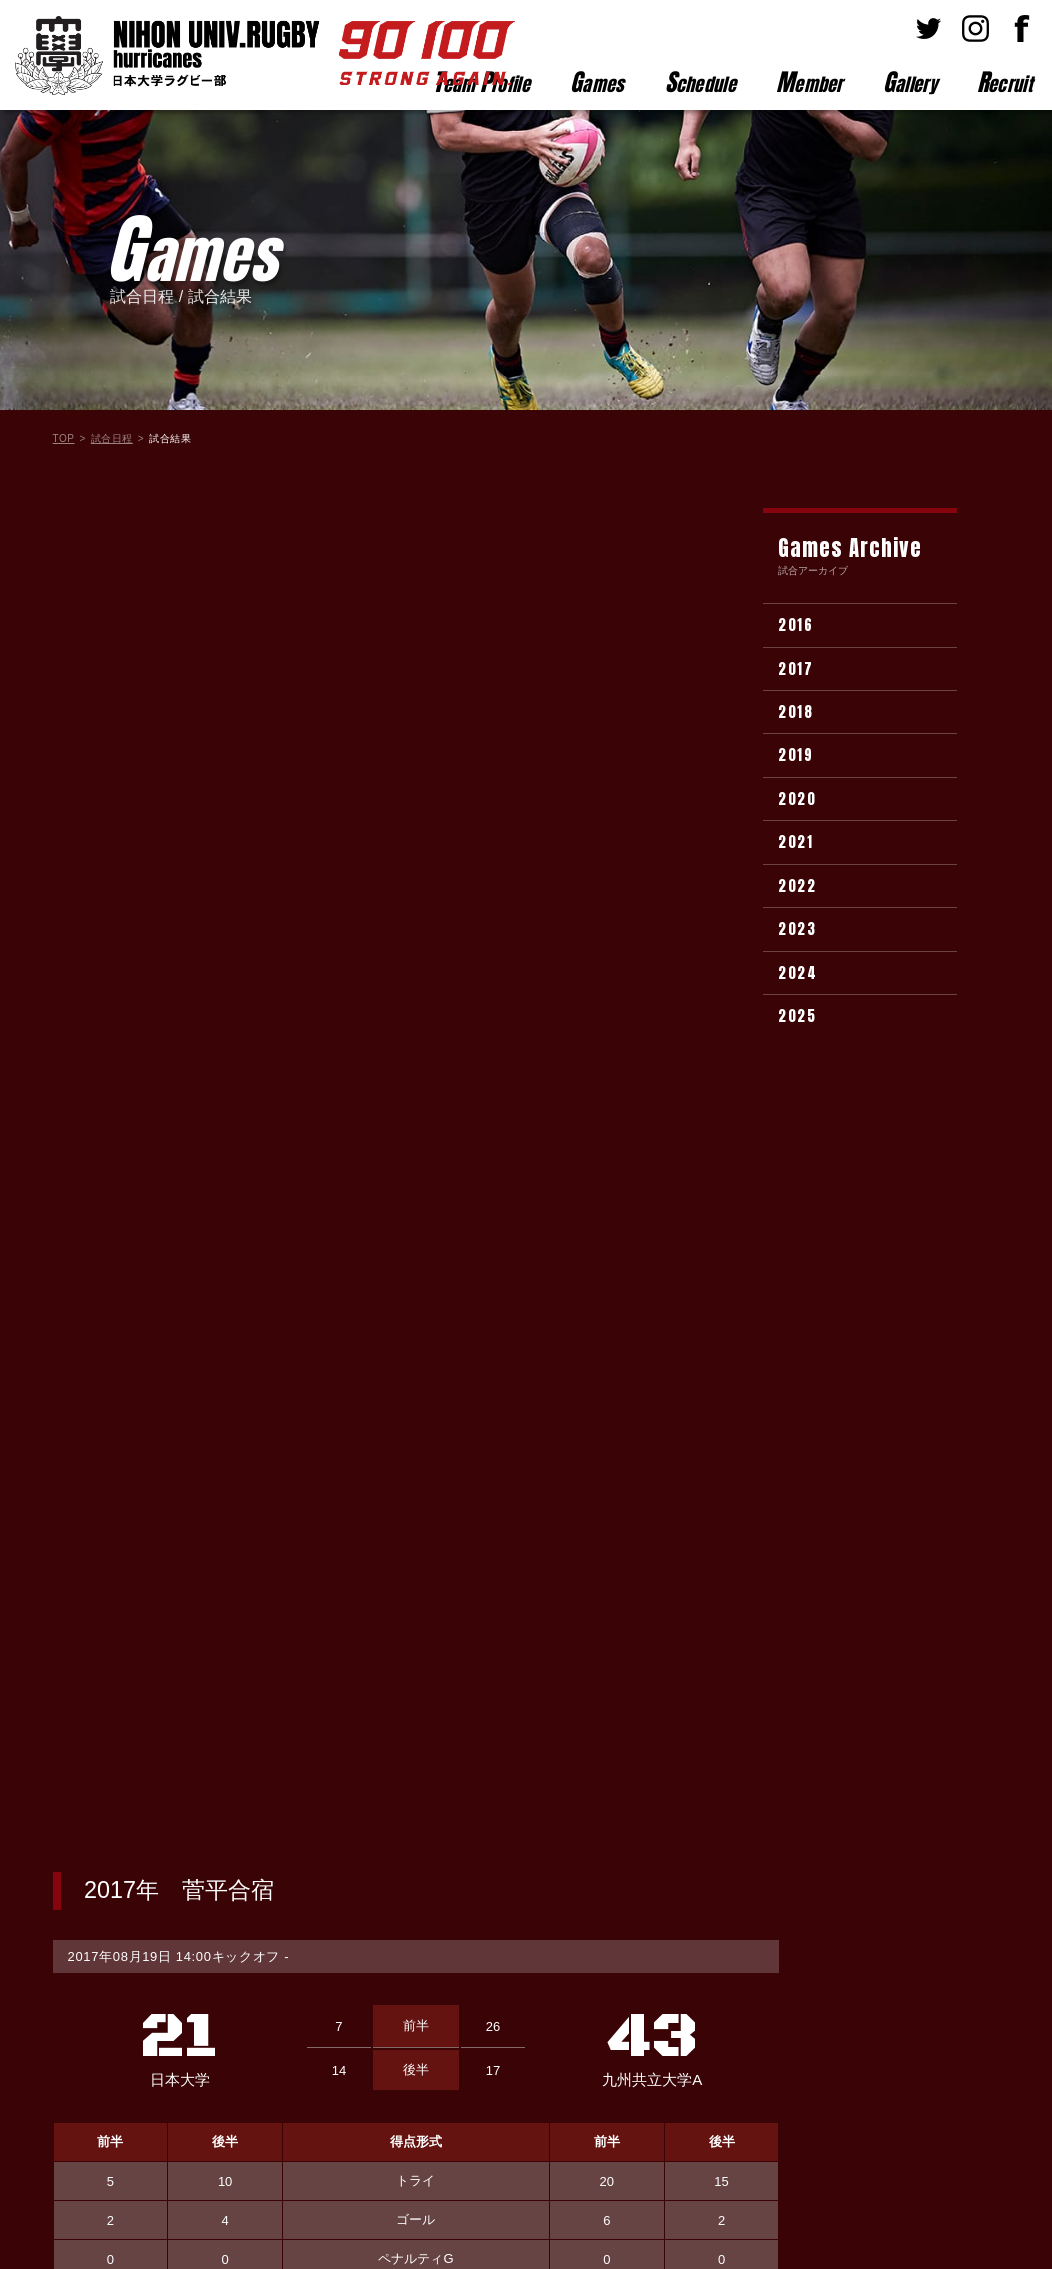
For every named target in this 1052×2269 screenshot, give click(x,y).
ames (597, 82)
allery (910, 82)
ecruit (1004, 82)
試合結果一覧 (416, 1798)
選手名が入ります (195, 1576)
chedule (700, 82)
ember (809, 82)
